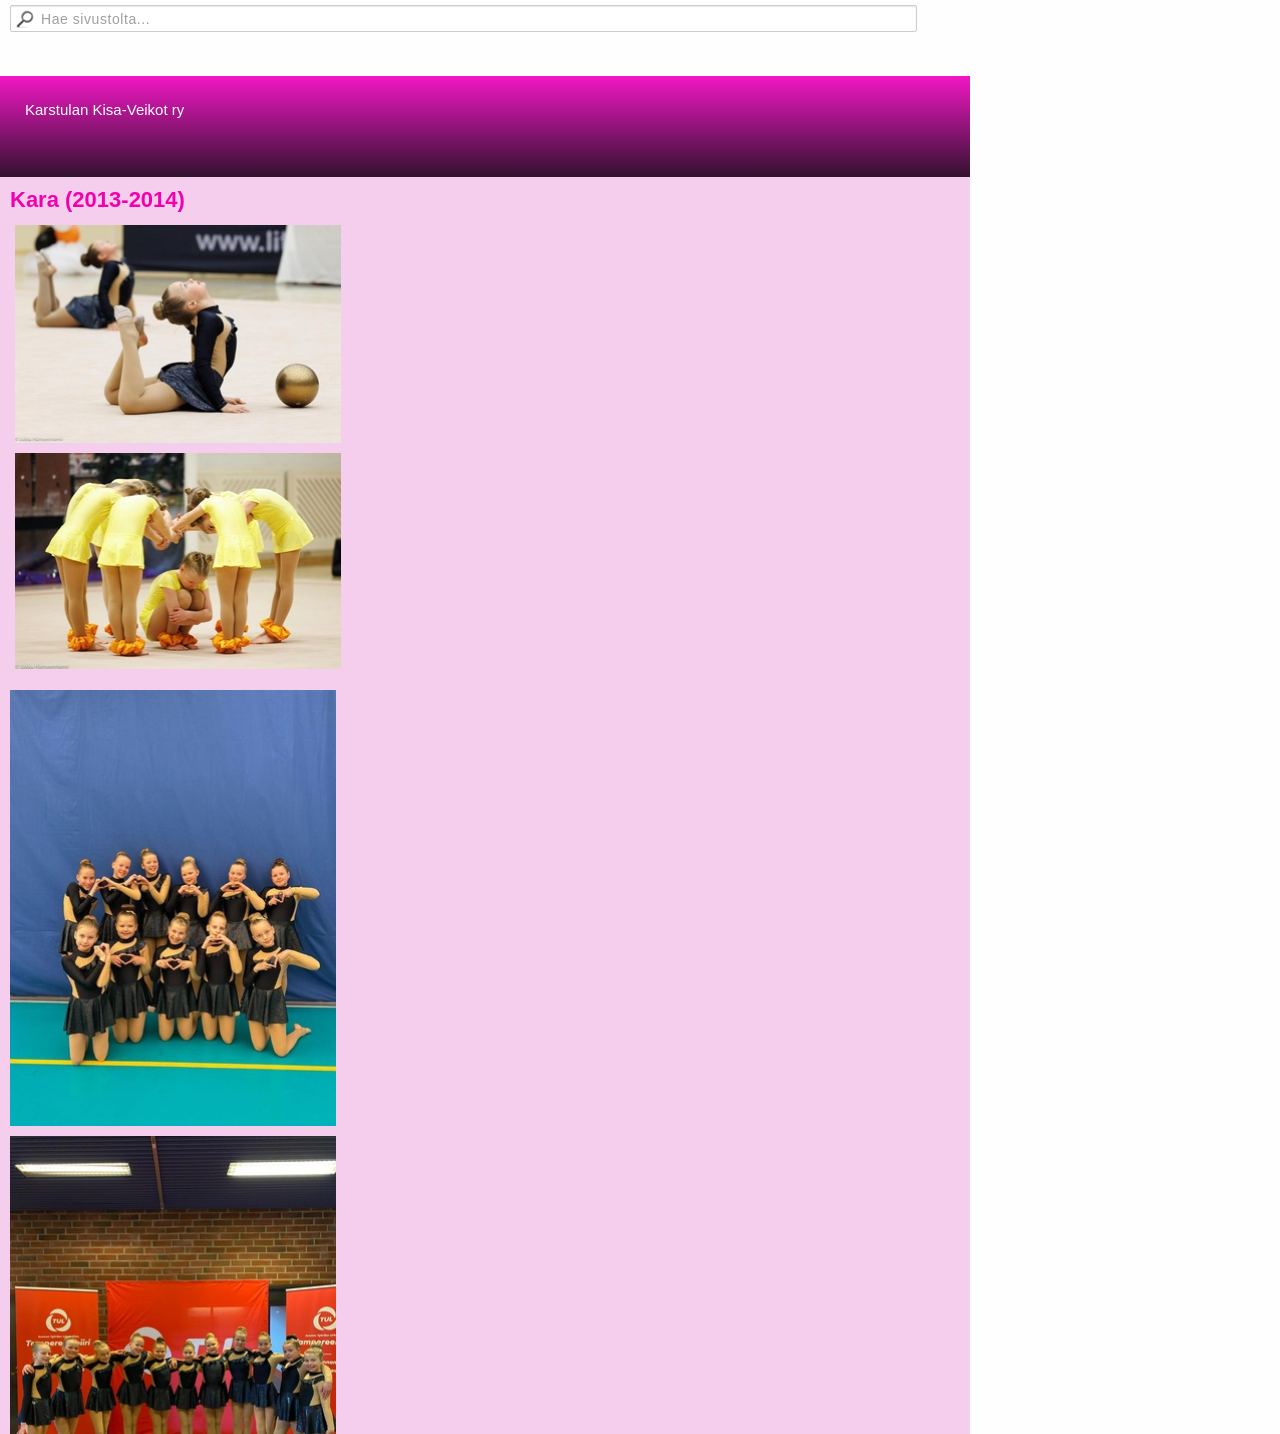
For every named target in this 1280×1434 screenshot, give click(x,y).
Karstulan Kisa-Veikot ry (104, 109)
